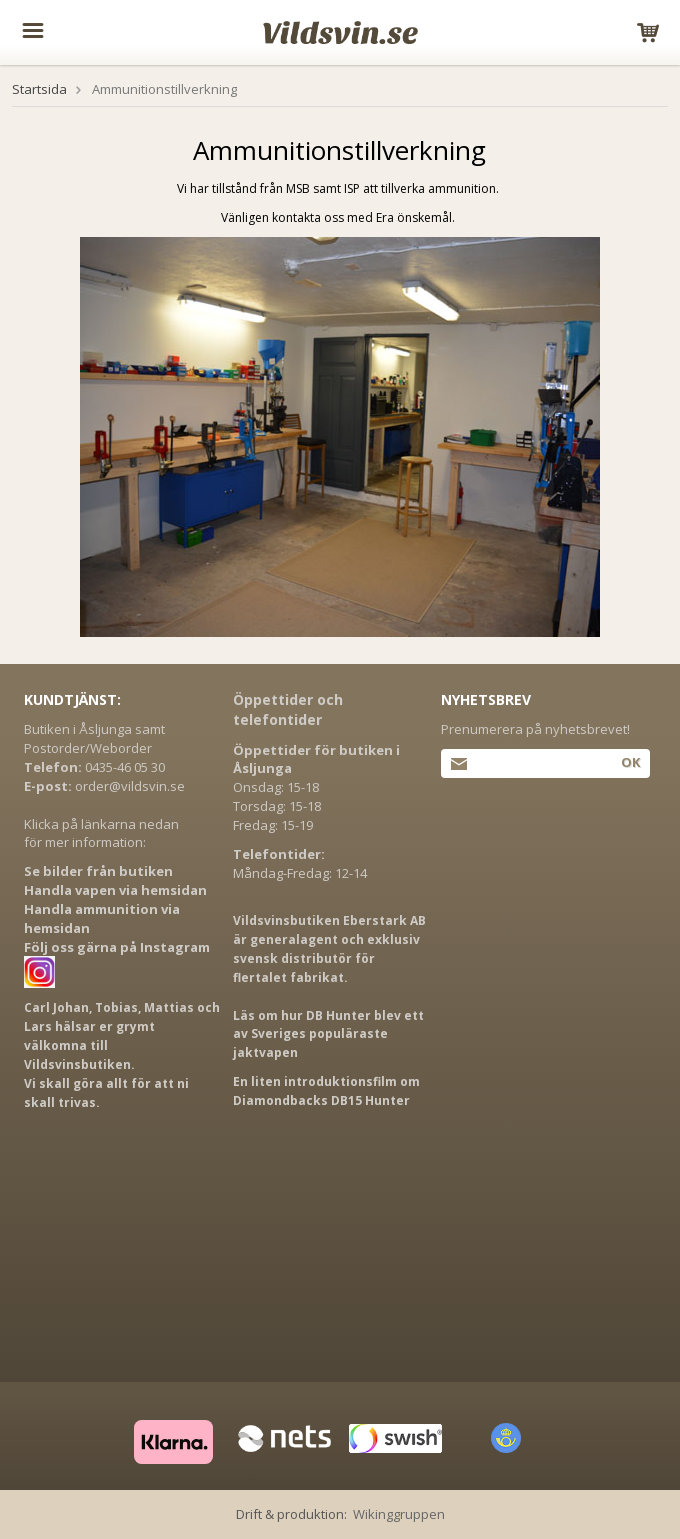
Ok (630, 762)
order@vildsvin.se (130, 786)
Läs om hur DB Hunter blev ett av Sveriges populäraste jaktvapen (328, 1034)
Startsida (39, 89)
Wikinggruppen (399, 1514)
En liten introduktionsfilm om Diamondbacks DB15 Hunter (326, 1091)
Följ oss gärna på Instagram (117, 947)
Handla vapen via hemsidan (115, 890)
